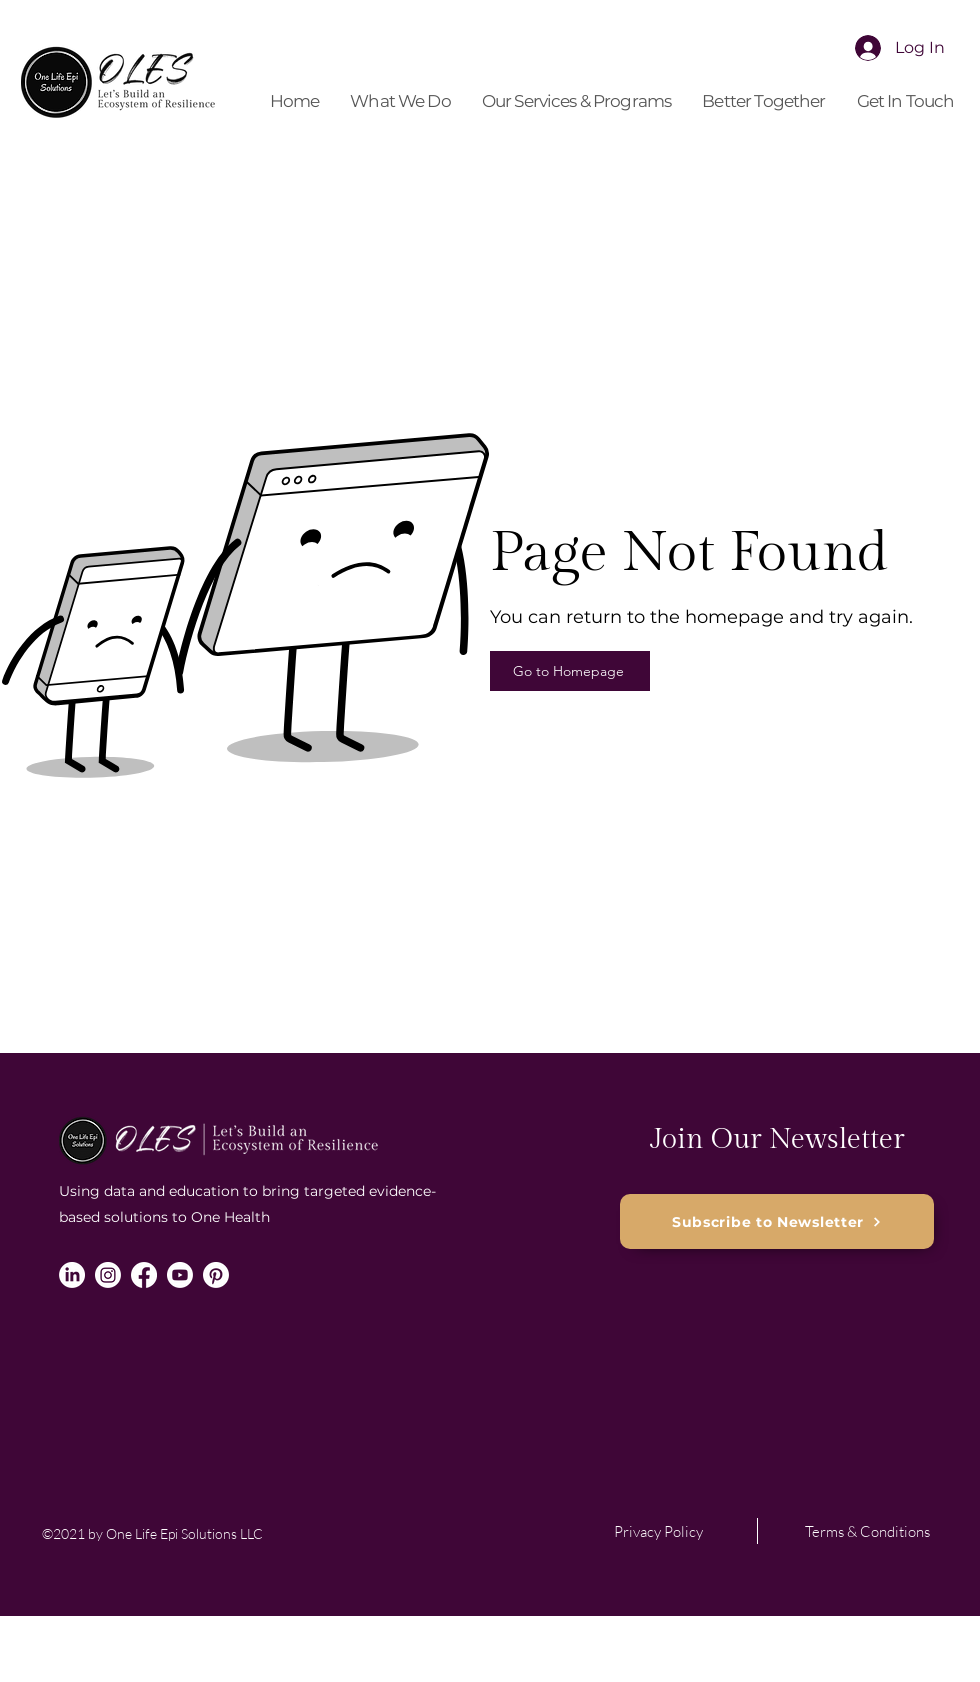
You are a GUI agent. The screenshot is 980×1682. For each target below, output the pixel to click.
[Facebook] (144, 1275)
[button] (401, 101)
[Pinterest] (216, 1275)
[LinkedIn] (72, 1275)
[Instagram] (108, 1275)
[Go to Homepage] (570, 671)
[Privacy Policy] (658, 1531)
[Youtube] (180, 1275)
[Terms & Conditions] (867, 1531)
